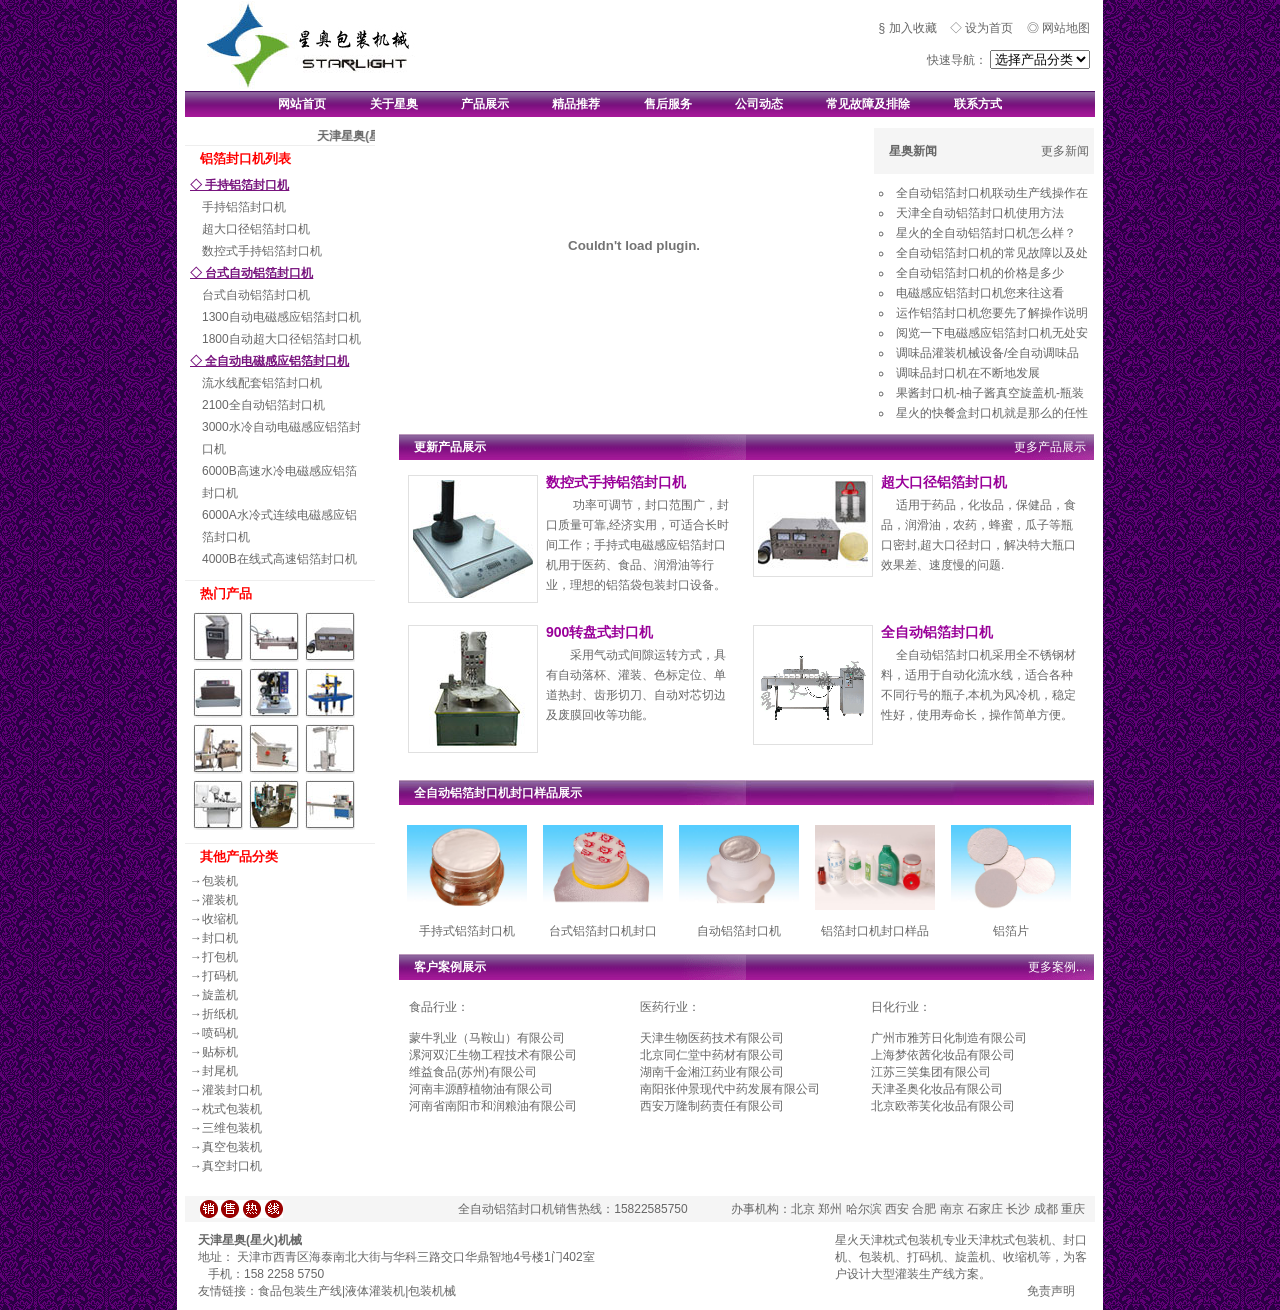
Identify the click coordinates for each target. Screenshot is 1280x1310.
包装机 (220, 881)
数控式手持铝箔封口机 (262, 251)
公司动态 (759, 104)
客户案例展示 (450, 967)
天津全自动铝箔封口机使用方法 (980, 213)
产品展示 (485, 104)
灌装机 (220, 900)
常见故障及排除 (868, 104)
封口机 (220, 938)
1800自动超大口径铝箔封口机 (281, 339)
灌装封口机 (232, 1090)
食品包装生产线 (300, 1291)
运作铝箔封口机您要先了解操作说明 (992, 313)
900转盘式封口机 (599, 632)
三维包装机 (232, 1128)
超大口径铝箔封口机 (256, 229)
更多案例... (1057, 967)
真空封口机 (232, 1166)
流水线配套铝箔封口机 (262, 383)
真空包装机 (232, 1147)
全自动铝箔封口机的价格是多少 (980, 273)
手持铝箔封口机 (244, 207)
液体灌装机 (375, 1291)
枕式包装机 (232, 1109)
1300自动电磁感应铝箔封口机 (281, 317)
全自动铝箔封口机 (937, 632)
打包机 (220, 957)
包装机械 (432, 1291)
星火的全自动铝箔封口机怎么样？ (986, 233)
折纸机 (220, 1014)
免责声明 (1051, 1291)
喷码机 (220, 1033)
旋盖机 (220, 995)
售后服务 (668, 104)
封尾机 (220, 1071)
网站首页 (302, 104)
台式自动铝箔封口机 (256, 295)
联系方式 (978, 104)
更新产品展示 (450, 447)
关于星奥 (394, 104)
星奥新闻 (913, 151)
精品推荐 (576, 104)
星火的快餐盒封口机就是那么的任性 (992, 413)
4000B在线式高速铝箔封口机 (279, 559)
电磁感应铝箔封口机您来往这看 (980, 293)
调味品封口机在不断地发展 (968, 373)
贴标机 (220, 1052)
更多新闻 (1065, 151)
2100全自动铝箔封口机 (263, 405)
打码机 (220, 976)
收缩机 (220, 919)
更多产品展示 (1050, 447)
